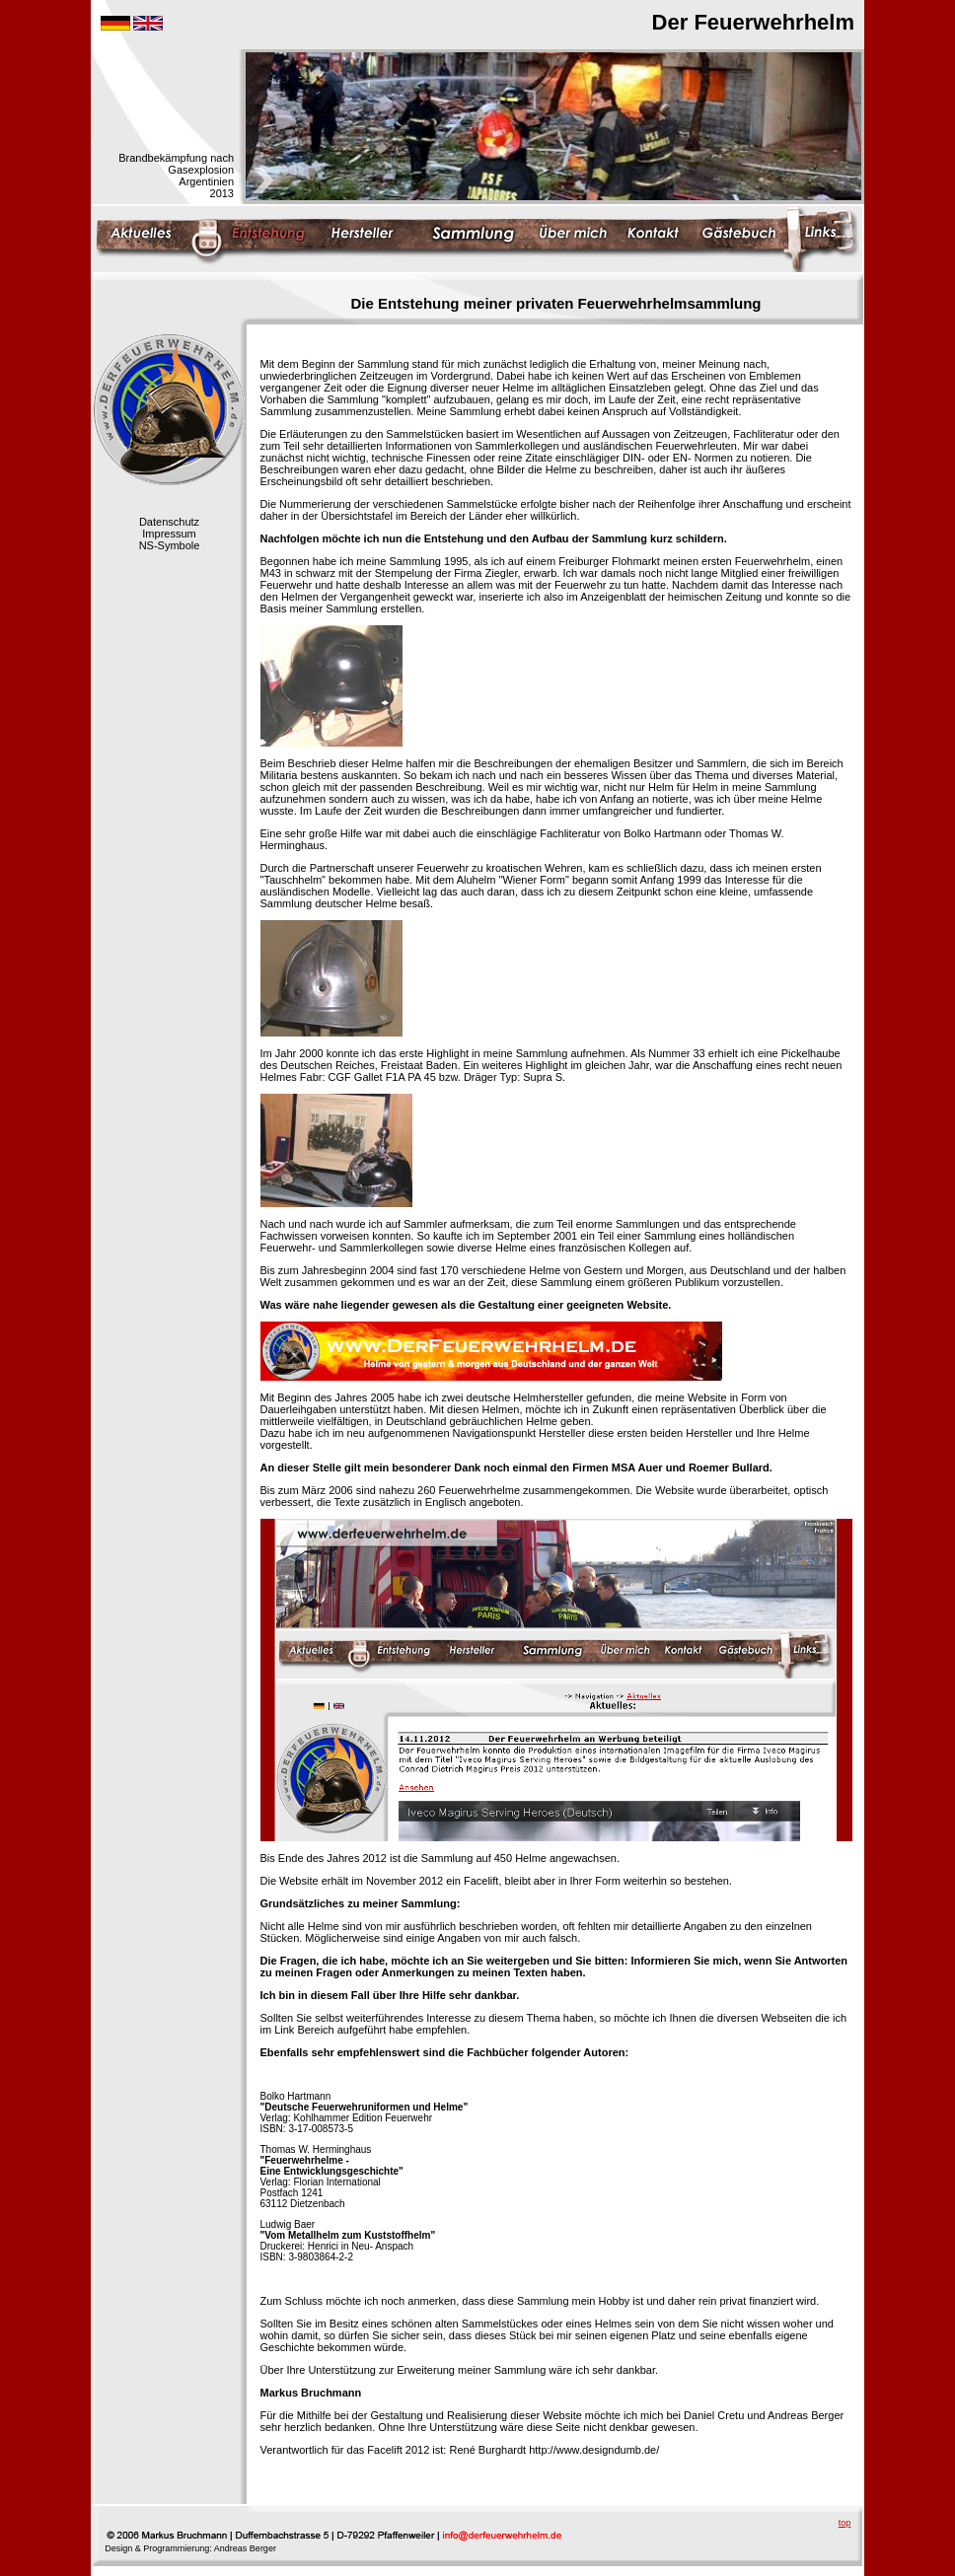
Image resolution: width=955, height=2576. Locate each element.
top (845, 2523)
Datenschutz (169, 522)
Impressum (168, 533)
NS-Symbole (169, 545)
